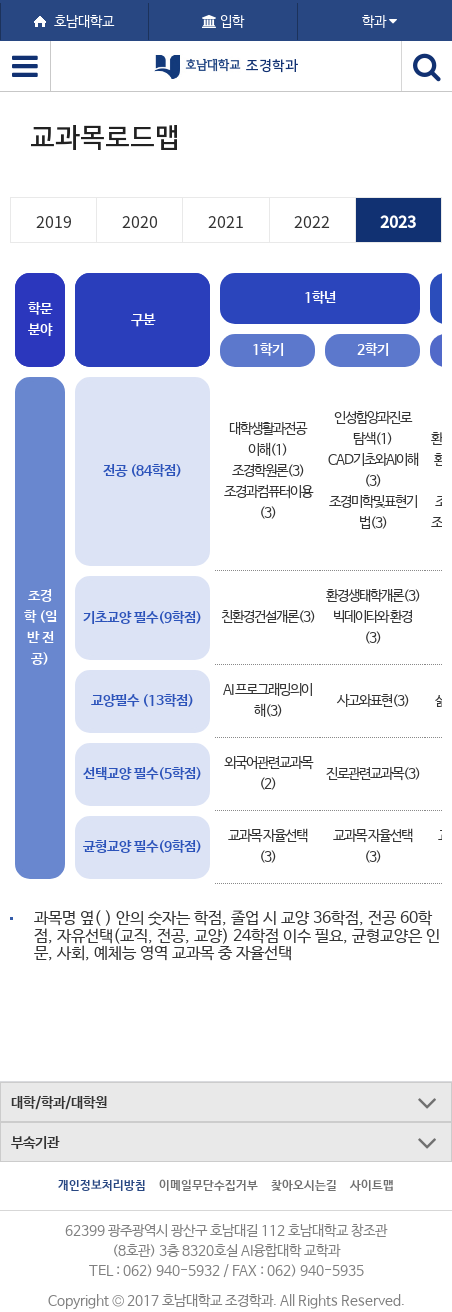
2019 (54, 221)
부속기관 (35, 1143)
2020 (140, 221)
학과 (379, 22)
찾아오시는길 (304, 1186)
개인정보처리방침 (102, 1186)
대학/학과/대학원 (59, 1103)
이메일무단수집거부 (208, 1186)
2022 (312, 221)
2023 (398, 221)
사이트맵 (372, 1186)
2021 (226, 221)
